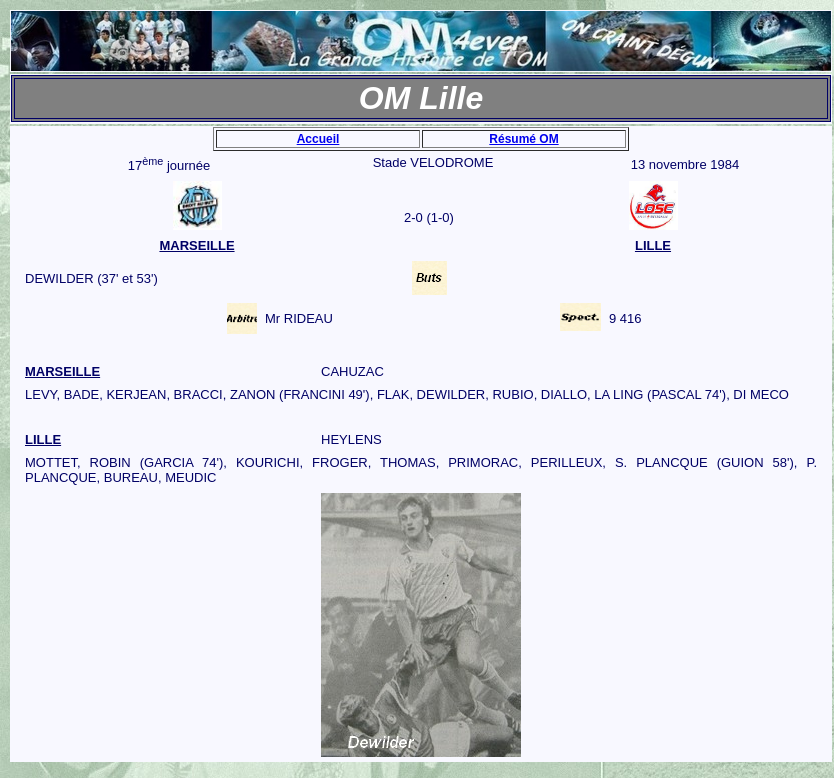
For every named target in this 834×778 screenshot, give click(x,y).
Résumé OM (523, 139)
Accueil (318, 139)
